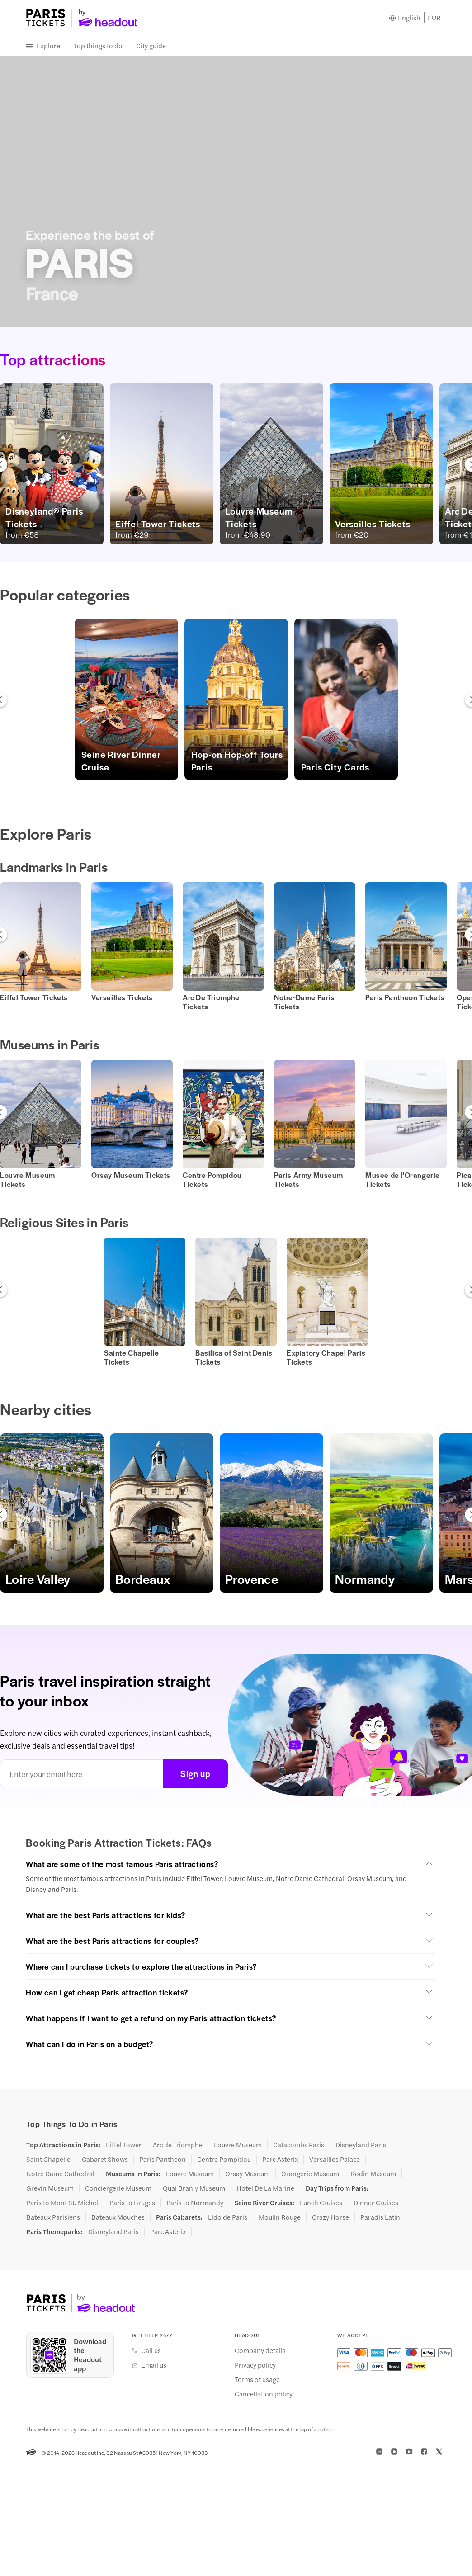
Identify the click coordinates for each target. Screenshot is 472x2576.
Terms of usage (257, 2379)
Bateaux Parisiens (53, 2217)
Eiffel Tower (124, 2145)
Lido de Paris (227, 2217)
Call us (151, 2350)
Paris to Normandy (194, 2202)
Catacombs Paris (298, 2145)
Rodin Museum (373, 2174)
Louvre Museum (238, 2145)
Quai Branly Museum (194, 2188)
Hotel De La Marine (265, 2188)
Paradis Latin (380, 2217)
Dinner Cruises (376, 2202)
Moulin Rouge (280, 2217)
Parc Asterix (280, 2159)
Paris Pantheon (162, 2159)
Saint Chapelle (48, 2159)
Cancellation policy (264, 2394)
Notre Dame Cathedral (60, 2174)
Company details (260, 2350)
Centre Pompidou (224, 2159)
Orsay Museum (247, 2174)
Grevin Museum (50, 2188)
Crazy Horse (330, 2217)
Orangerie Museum (310, 2174)
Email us (153, 2365)
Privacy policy (255, 2365)
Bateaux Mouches (118, 2217)
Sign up (195, 1774)
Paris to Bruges (132, 2202)
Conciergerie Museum (118, 2188)
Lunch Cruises (321, 2202)
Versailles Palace (334, 2159)
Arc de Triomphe (178, 2145)
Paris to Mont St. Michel (62, 2202)
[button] (126, 699)
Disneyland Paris (360, 2145)
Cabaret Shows (105, 2159)
